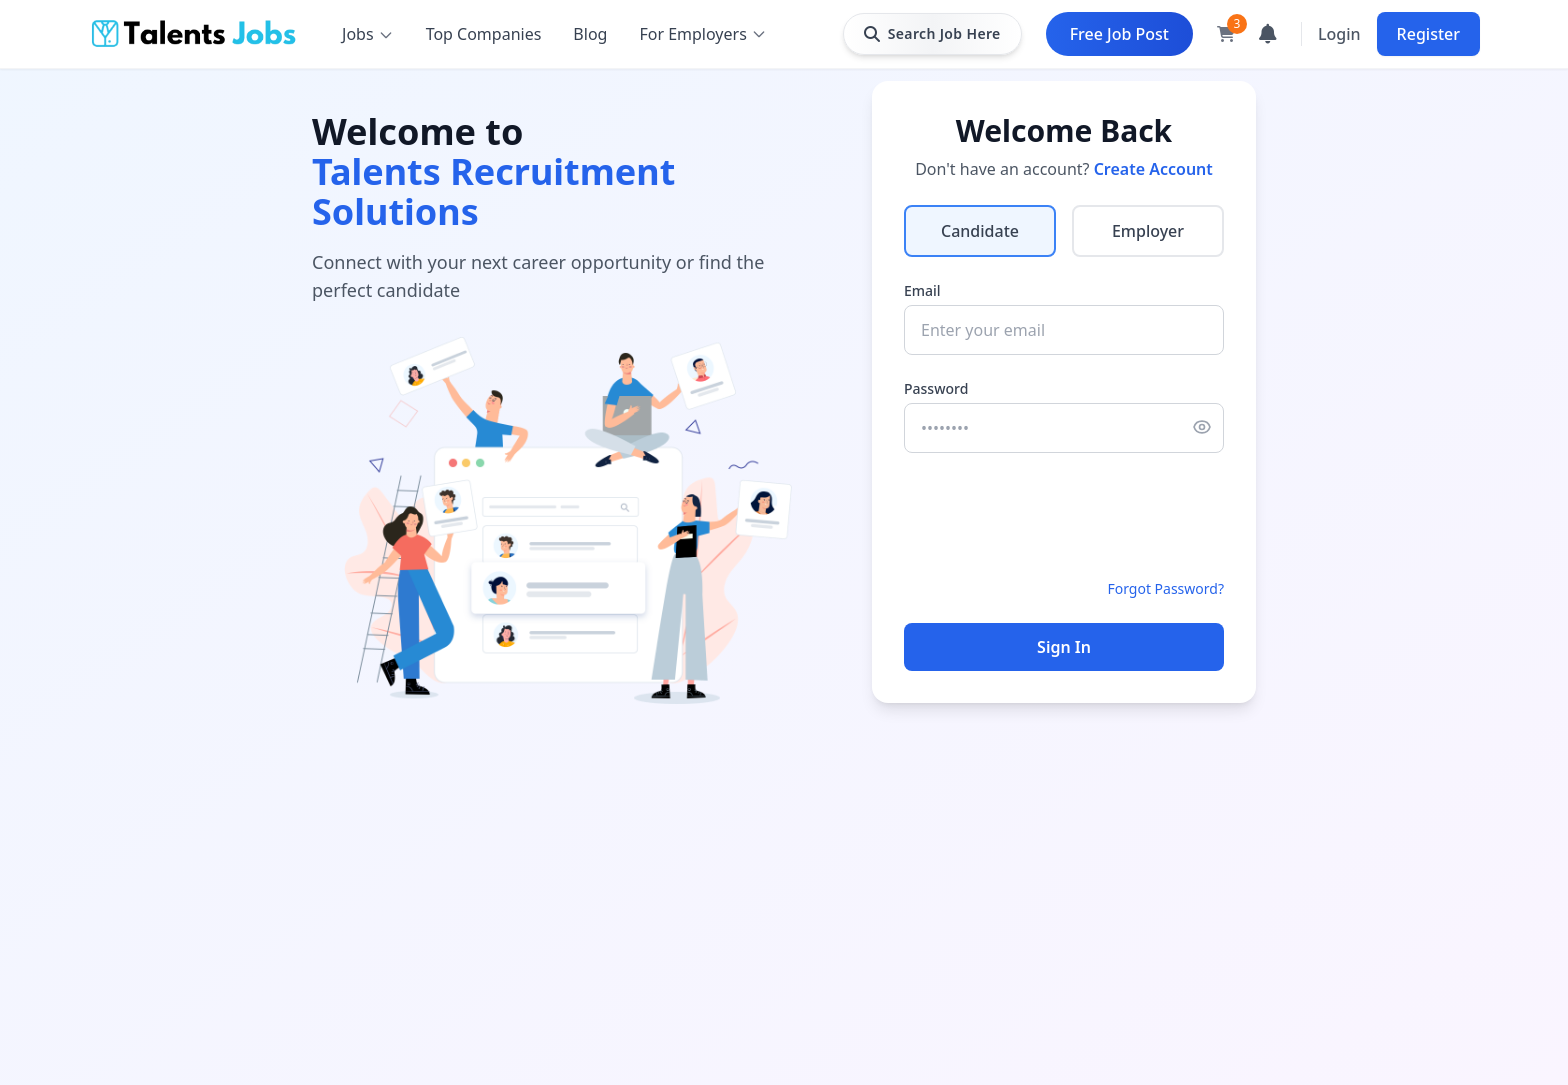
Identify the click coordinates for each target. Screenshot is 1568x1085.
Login (1339, 34)
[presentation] (1056, 516)
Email (922, 290)
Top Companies (484, 34)
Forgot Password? (1165, 588)
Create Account (1153, 169)
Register (1428, 34)
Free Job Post (1119, 34)
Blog (590, 34)
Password (936, 388)
